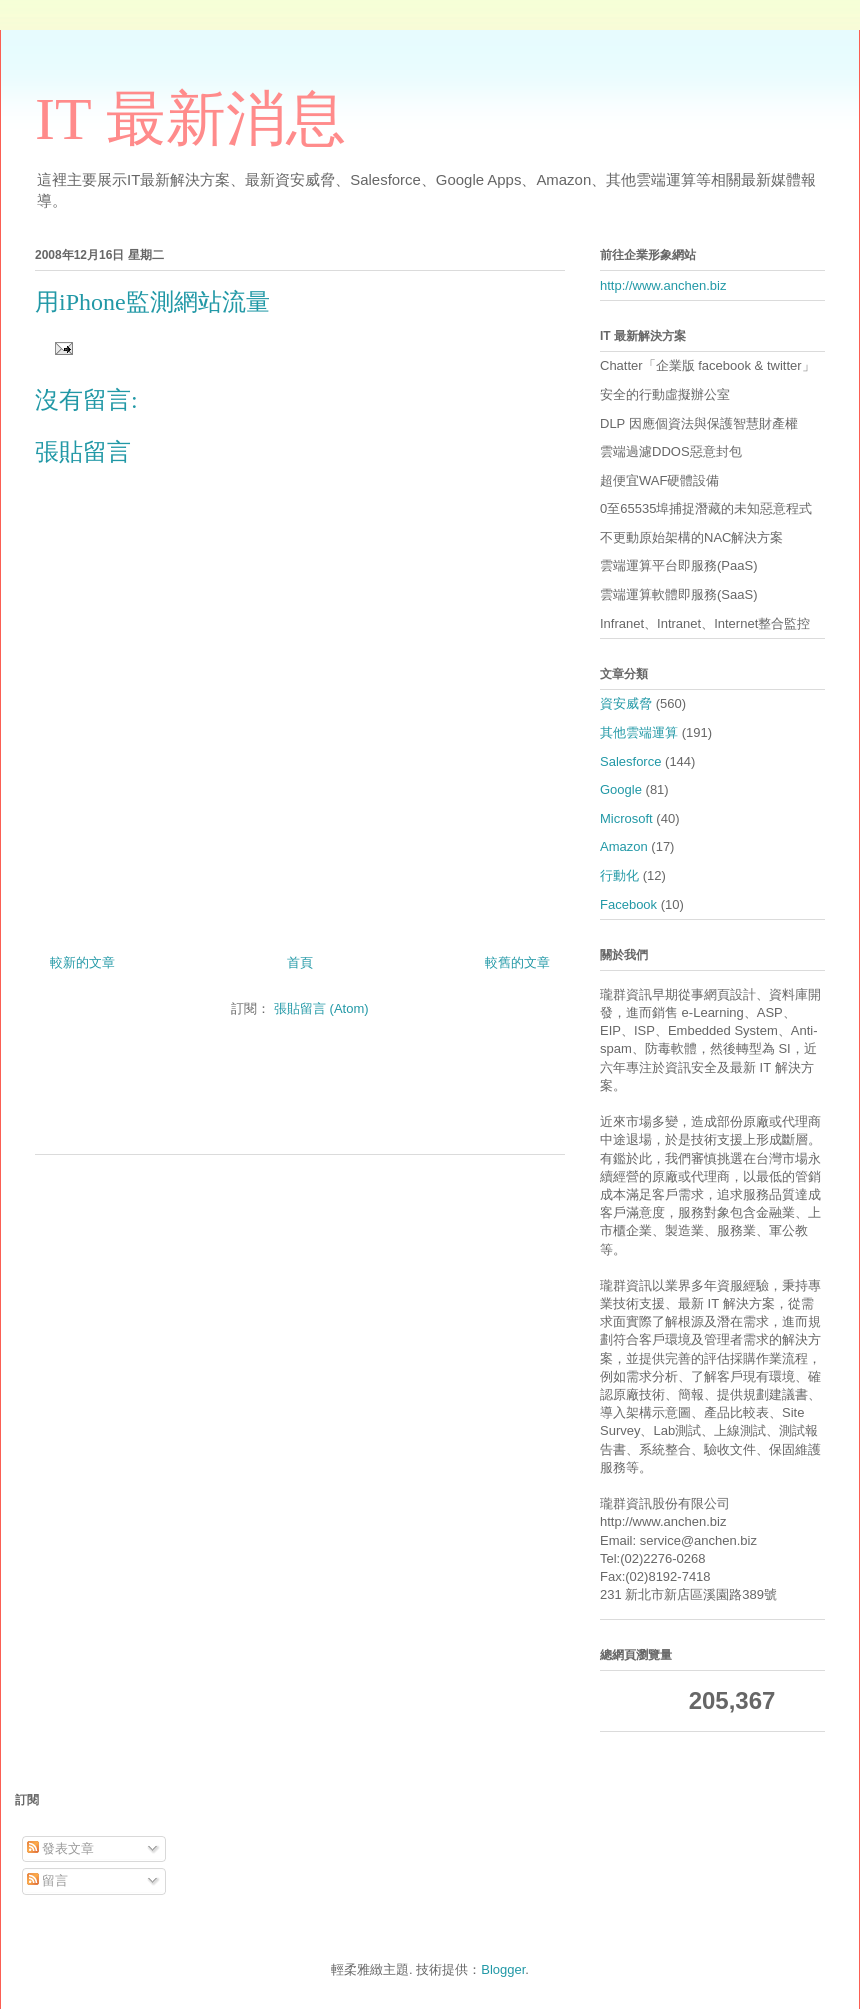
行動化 (619, 875)
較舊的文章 (517, 962)
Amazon (624, 846)
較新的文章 (82, 962)
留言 (48, 1880)
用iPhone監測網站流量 (152, 302)
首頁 (300, 962)
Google (621, 789)
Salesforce (630, 761)
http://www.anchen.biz (663, 285)
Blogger (503, 1969)
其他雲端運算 (639, 732)
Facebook (628, 904)
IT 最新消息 (190, 119)
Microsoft (626, 818)
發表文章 (61, 1848)
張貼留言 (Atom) (321, 1008)
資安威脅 (626, 703)
